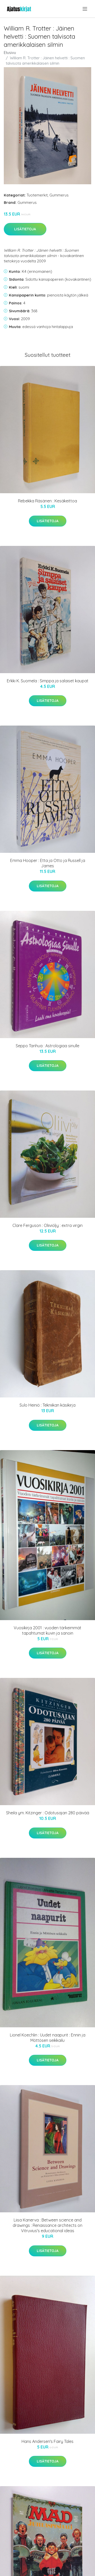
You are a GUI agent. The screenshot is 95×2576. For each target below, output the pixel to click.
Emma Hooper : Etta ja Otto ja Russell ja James (47, 863)
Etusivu (10, 52)
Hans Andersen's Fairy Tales (47, 2441)
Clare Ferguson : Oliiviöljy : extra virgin (47, 1225)
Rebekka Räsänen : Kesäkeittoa (47, 500)
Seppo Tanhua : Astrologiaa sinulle (47, 1045)
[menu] (85, 9)
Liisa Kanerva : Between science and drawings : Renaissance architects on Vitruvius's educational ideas (47, 2225)
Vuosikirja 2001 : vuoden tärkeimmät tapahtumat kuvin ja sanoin (47, 1630)
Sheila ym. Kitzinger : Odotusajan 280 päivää (47, 1812)
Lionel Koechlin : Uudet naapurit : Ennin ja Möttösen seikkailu (47, 2037)
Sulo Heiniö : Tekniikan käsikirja (47, 1405)
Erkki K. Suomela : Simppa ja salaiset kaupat (47, 680)
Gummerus (59, 195)
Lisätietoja (25, 229)
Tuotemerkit (37, 195)
